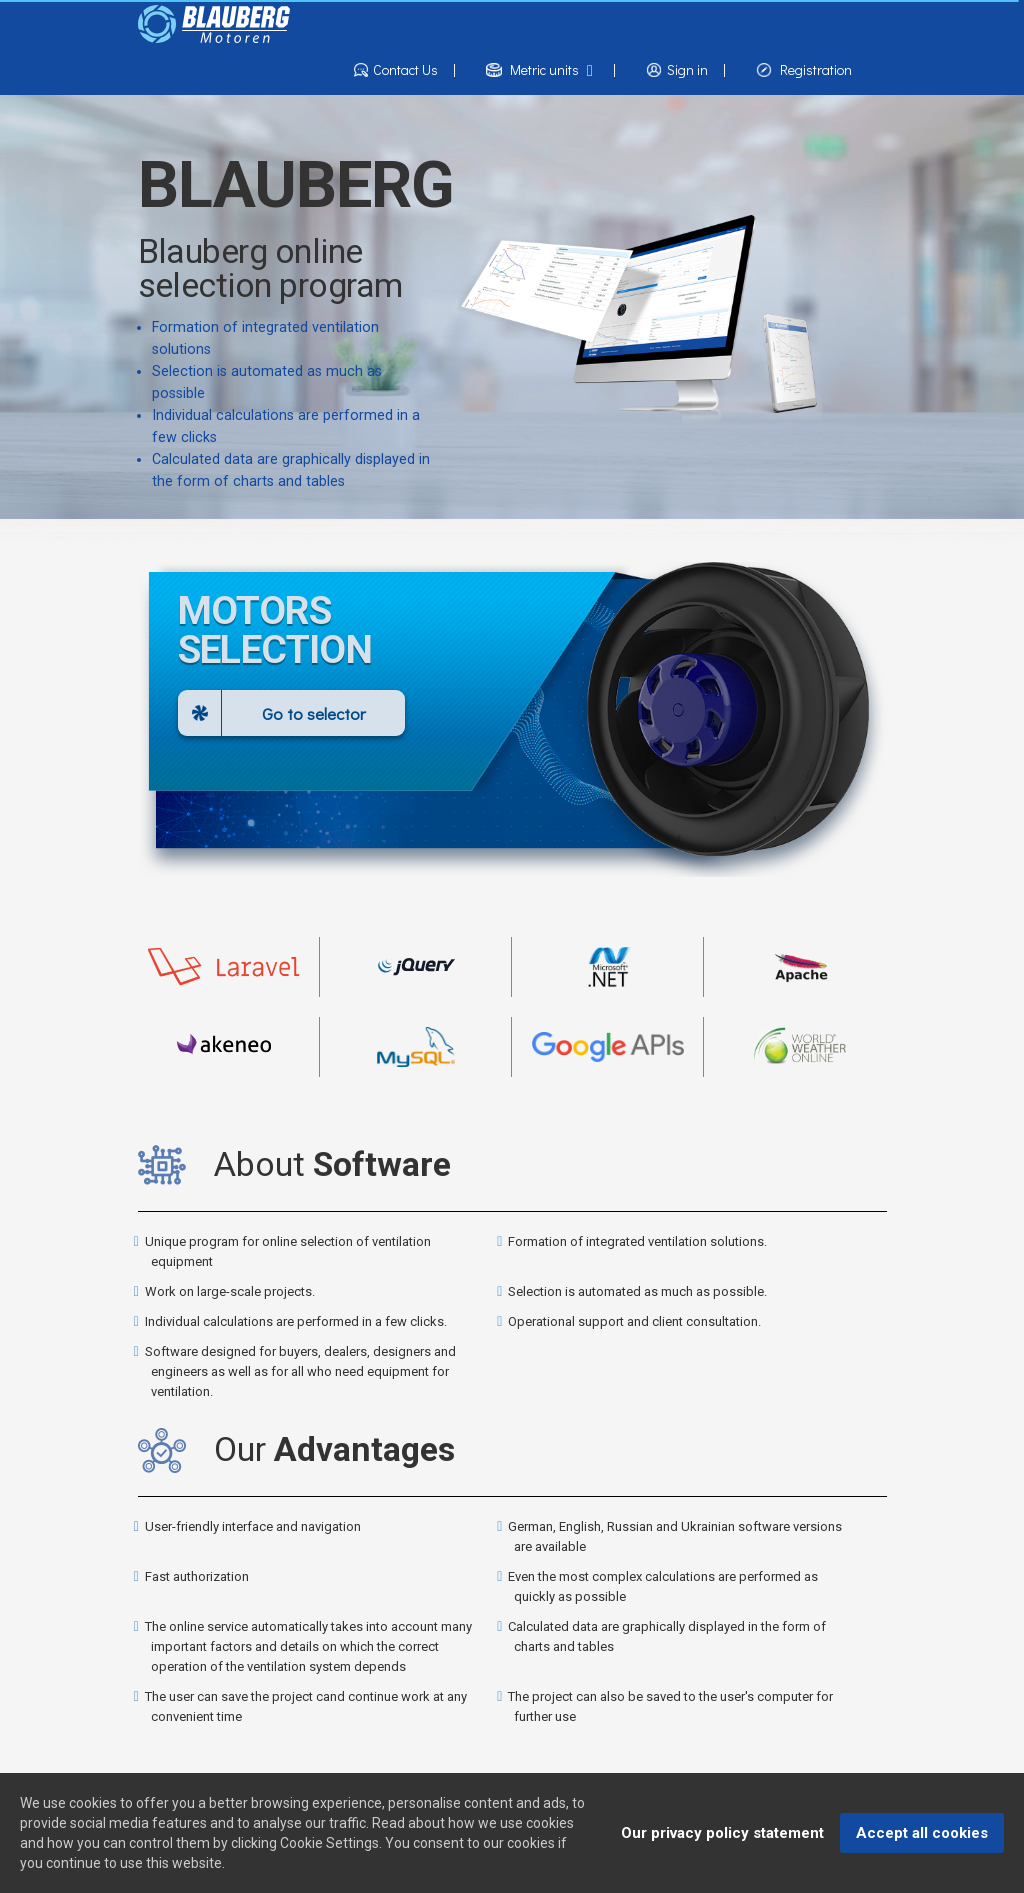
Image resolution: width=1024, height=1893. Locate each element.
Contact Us (405, 70)
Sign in (686, 70)
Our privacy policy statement (722, 1833)
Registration (804, 70)
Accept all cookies (922, 1833)
